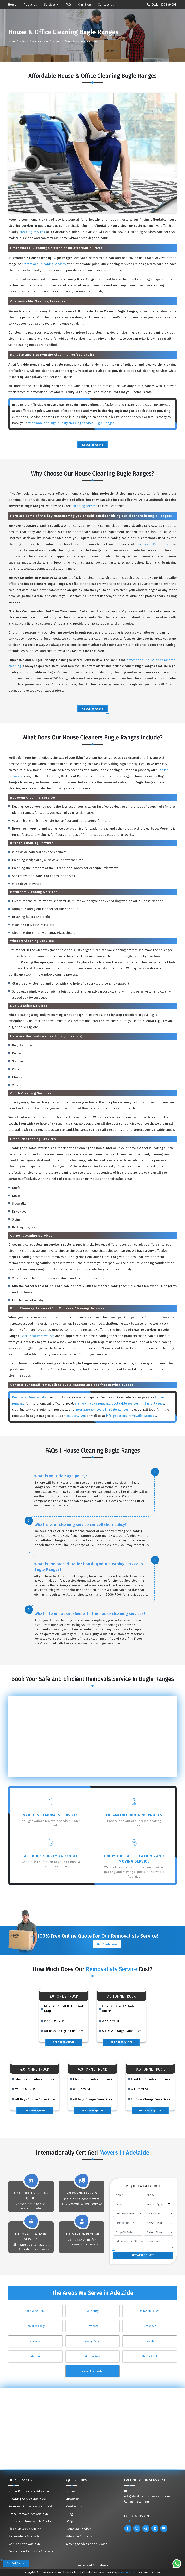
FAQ (68, 4)
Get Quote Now (107, 1944)
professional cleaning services (44, 264)
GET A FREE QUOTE (64, 2042)
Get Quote (15, 2563)
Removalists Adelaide (24, 2536)
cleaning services (32, 232)
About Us (30, 4)
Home (12, 4)
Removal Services (78, 2529)
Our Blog (84, 4)
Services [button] (50, 4)
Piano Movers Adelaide (24, 2529)
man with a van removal (92, 1403)
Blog (69, 2514)
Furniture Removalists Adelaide (31, 2506)
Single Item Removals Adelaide (30, 2551)
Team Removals (127, 2572)
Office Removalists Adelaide (28, 2514)
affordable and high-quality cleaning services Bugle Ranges (70, 423)
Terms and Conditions (92, 2565)
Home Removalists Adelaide (28, 2491)
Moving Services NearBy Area (86, 2544)
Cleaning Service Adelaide (27, 2499)
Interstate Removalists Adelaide (31, 2521)
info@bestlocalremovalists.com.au (131, 1416)
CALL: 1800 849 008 (161, 4)
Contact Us (106, 4)
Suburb (23, 41)
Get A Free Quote (92, 444)
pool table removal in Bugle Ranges (137, 1403)
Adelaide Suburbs (79, 2536)
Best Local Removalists (152, 544)
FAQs (69, 2521)
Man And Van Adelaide (24, 2544)
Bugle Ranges (40, 41)
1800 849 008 (76, 1416)
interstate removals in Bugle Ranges (101, 1410)
